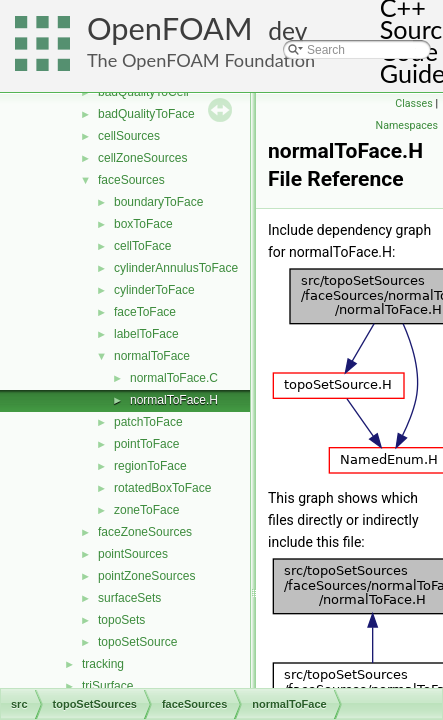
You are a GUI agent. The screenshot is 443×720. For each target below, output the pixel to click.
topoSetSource (137, 642)
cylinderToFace (154, 290)
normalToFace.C (174, 378)
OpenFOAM (170, 28)
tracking (103, 664)
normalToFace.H (174, 400)
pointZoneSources (146, 576)
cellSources (129, 136)
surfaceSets (129, 598)
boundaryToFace (158, 202)
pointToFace (146, 444)
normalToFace (152, 356)
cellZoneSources (142, 158)
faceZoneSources (145, 532)
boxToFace (143, 224)
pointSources (133, 554)
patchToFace (148, 422)
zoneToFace (146, 510)
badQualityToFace (146, 114)
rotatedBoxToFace (162, 488)
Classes (413, 103)
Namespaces (407, 125)
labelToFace (146, 334)
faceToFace (145, 312)
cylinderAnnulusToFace (176, 268)
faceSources (131, 180)
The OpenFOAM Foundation (201, 60)
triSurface (107, 686)
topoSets (121, 620)
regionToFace (150, 466)
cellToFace (142, 246)
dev (287, 30)
